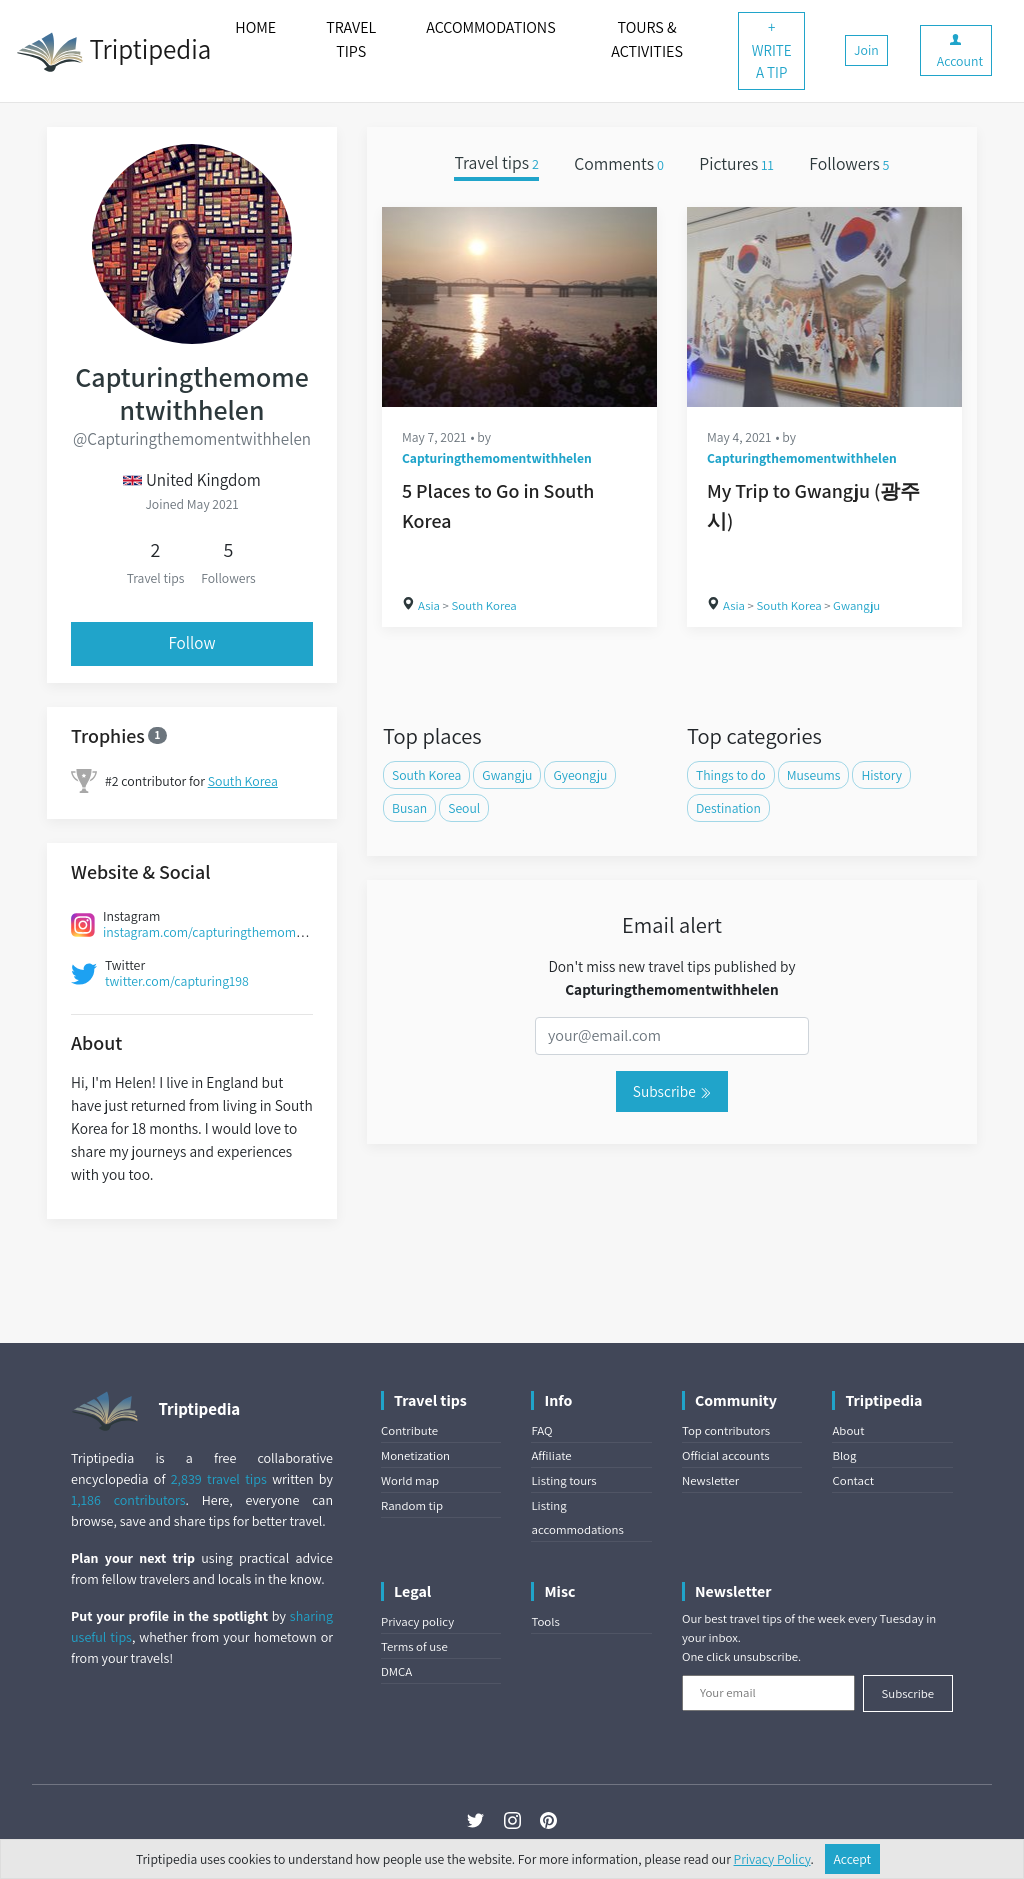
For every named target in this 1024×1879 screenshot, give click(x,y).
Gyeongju (580, 775)
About (848, 1430)
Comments (619, 163)
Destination (728, 808)
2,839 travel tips (219, 1479)
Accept (853, 1859)
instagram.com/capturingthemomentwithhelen (237, 932)
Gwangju (856, 605)
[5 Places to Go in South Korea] (519, 307)
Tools (545, 1621)
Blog (844, 1455)
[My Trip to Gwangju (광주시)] (824, 307)
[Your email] (768, 1693)
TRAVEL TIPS (351, 39)
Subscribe (672, 1091)
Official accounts (726, 1455)
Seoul (464, 808)
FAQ (541, 1430)
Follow (191, 643)
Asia (429, 605)
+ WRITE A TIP (772, 50)
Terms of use (414, 1646)
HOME (255, 27)
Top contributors (726, 1430)
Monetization (415, 1455)
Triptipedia (113, 52)
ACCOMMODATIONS (490, 27)
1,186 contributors (128, 1500)
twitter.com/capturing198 (177, 981)
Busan (409, 808)
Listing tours (563, 1480)
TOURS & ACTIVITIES (647, 39)
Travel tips (496, 163)
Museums (814, 775)
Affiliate (551, 1455)
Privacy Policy (772, 1859)
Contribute (409, 1430)
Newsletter (710, 1480)
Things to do (731, 775)
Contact (852, 1480)
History (881, 775)
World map (410, 1480)
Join (866, 50)
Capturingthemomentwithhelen (497, 458)
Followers (849, 163)
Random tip (412, 1505)
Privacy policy (417, 1621)
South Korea (243, 781)
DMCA (396, 1671)
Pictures (736, 163)
